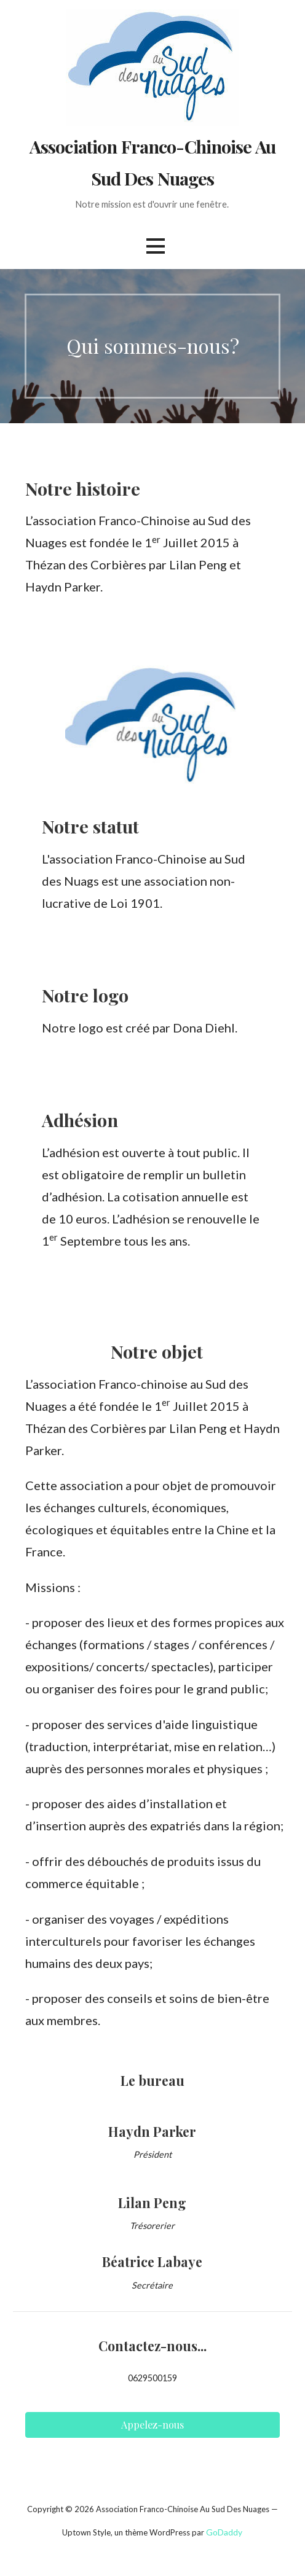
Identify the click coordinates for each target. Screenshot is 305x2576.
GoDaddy (224, 2532)
